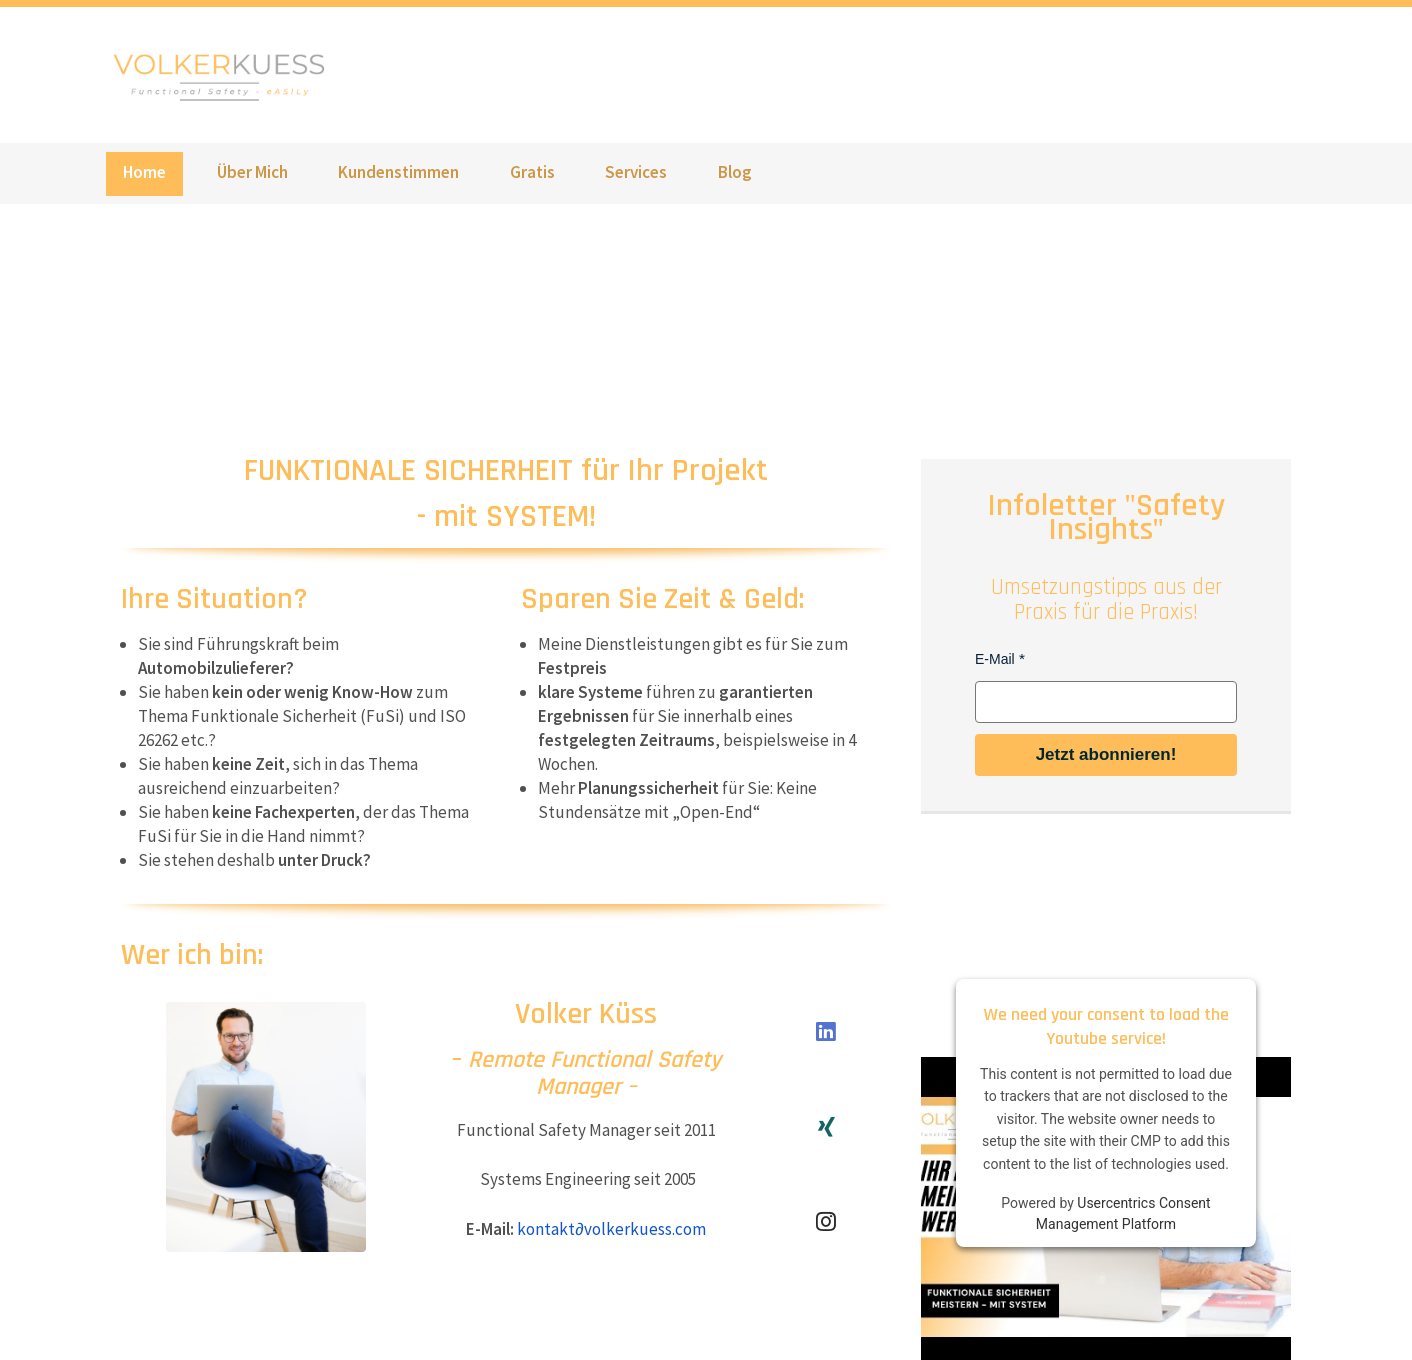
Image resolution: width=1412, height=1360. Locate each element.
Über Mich (252, 172)
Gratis (532, 172)
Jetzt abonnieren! (1106, 754)
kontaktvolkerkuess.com (611, 1229)
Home (144, 172)
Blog (735, 172)
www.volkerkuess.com (225, 75)
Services (636, 172)
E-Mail (995, 659)
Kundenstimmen (398, 172)
